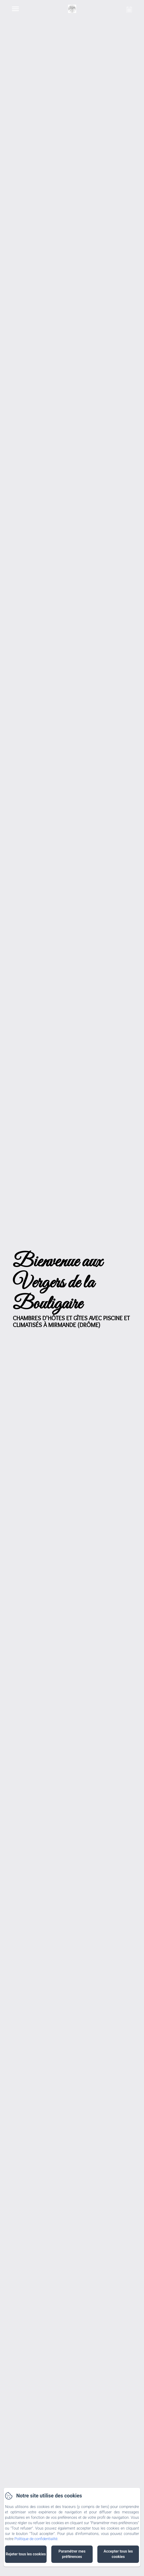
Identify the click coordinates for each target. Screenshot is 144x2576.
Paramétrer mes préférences (71, 2554)
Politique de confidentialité (36, 2539)
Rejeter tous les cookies (26, 2554)
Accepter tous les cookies (118, 2554)
